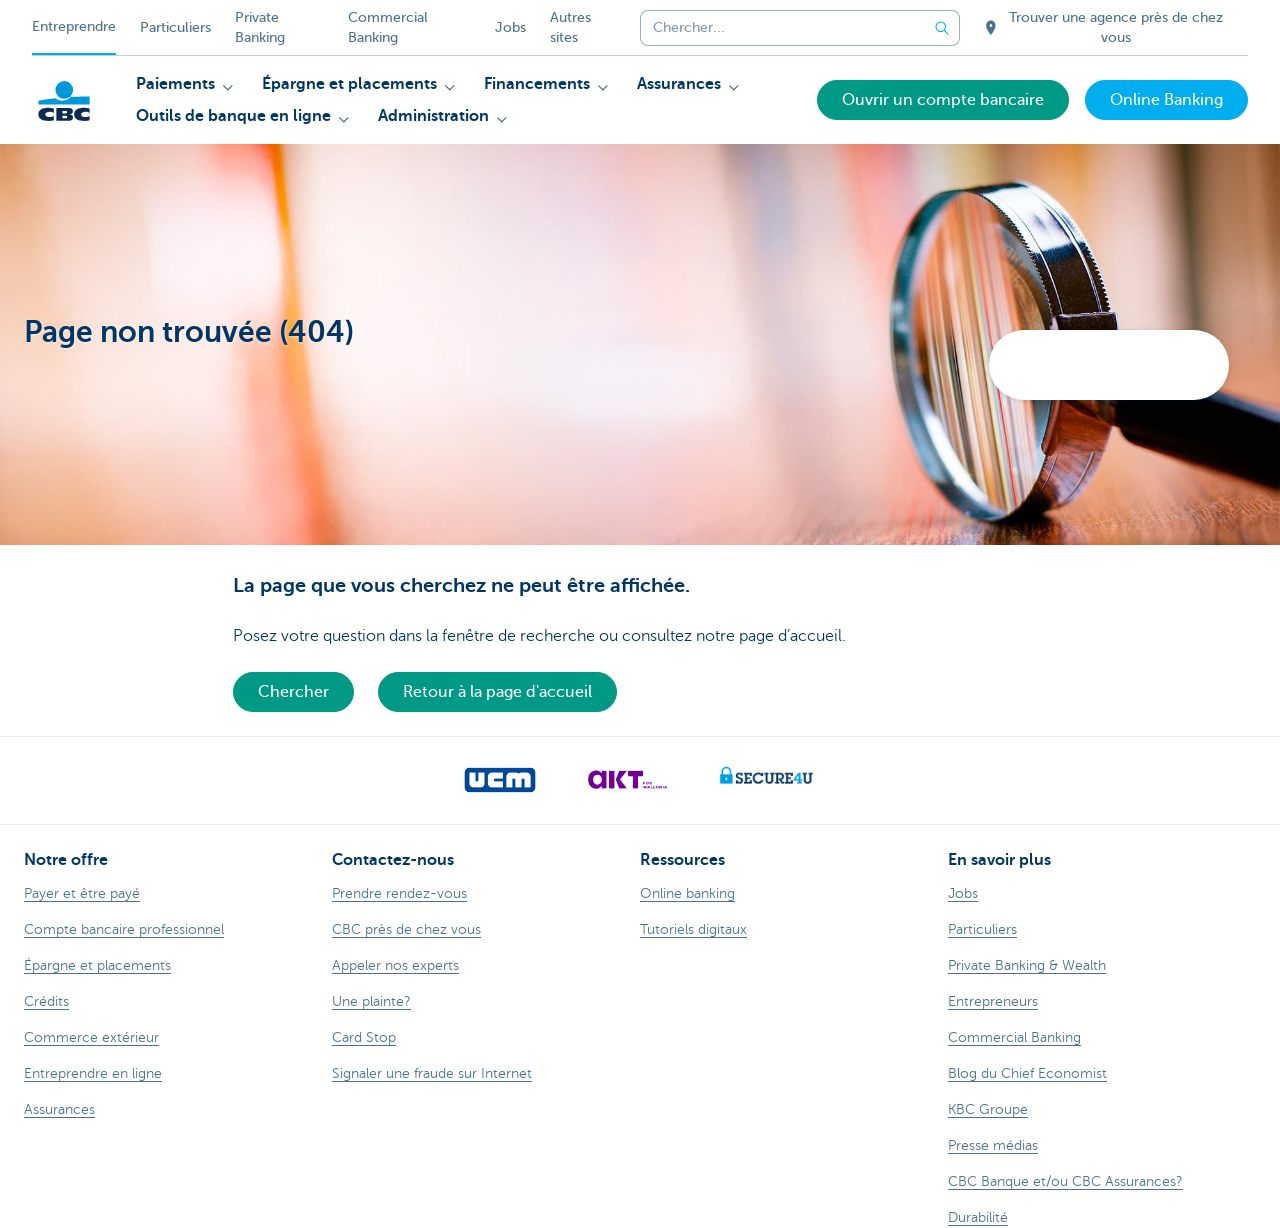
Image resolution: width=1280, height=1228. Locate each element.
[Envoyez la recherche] (942, 28)
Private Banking (260, 27)
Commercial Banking (388, 27)
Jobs (510, 27)
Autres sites (570, 27)
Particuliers (175, 27)
